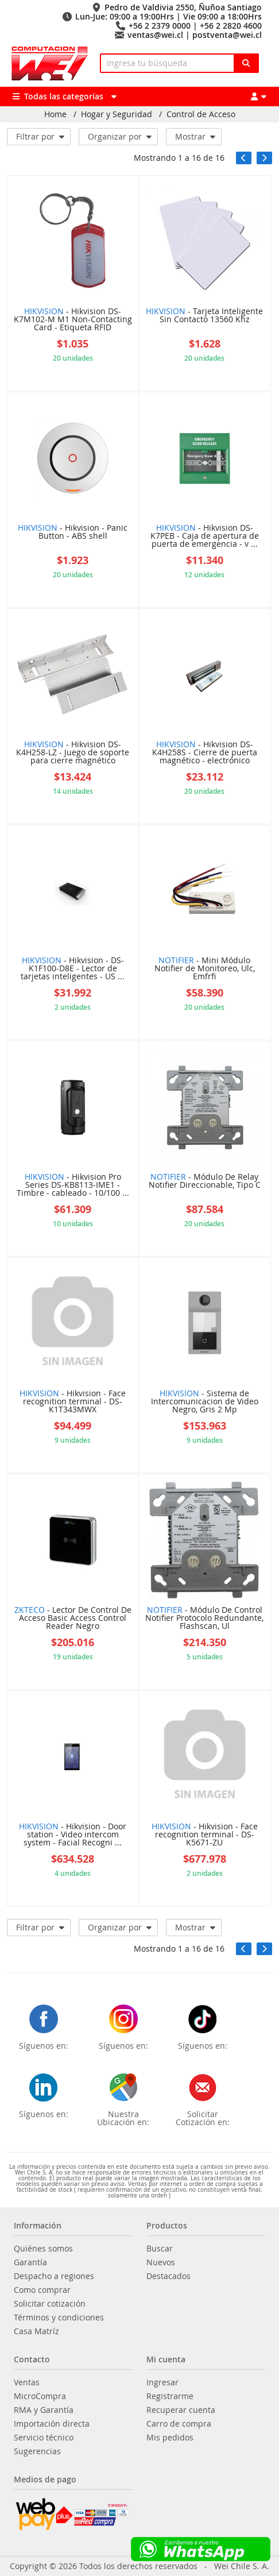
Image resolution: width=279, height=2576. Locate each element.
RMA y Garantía (43, 2410)
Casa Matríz (36, 2331)
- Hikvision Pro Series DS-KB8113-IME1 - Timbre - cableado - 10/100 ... (73, 1185)
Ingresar (162, 2382)
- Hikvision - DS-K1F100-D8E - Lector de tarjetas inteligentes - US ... (73, 969)
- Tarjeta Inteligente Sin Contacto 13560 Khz (204, 316)
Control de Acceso (200, 114)
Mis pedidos (169, 2438)
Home (55, 114)
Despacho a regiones (54, 2276)
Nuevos (160, 2262)
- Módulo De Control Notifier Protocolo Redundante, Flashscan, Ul (204, 1618)
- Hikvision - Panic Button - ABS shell (72, 532)
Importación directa (52, 2424)
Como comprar (42, 2290)
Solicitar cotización (50, 2304)
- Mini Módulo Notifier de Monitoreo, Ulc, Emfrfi (204, 969)
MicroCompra (40, 2396)
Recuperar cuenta (180, 2410)
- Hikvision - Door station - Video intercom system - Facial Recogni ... (72, 1835)
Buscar (159, 2249)
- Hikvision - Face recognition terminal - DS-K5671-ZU (205, 1835)
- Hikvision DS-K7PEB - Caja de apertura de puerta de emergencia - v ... (204, 536)
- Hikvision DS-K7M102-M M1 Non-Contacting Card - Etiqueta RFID (73, 320)
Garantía (30, 2262)
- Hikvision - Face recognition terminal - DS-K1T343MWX (73, 1402)
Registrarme (169, 2396)
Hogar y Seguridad (116, 114)
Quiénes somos (43, 2249)
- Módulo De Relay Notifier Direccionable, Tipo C (205, 1181)
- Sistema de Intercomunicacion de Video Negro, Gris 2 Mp (204, 1402)
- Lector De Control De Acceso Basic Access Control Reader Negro (72, 1618)
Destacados (168, 2276)
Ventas (27, 2382)
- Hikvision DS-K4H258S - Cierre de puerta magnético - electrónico (204, 753)
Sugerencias (37, 2451)
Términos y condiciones (59, 2318)
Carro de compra (178, 2424)
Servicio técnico (43, 2438)
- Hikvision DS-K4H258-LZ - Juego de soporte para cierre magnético (72, 753)
